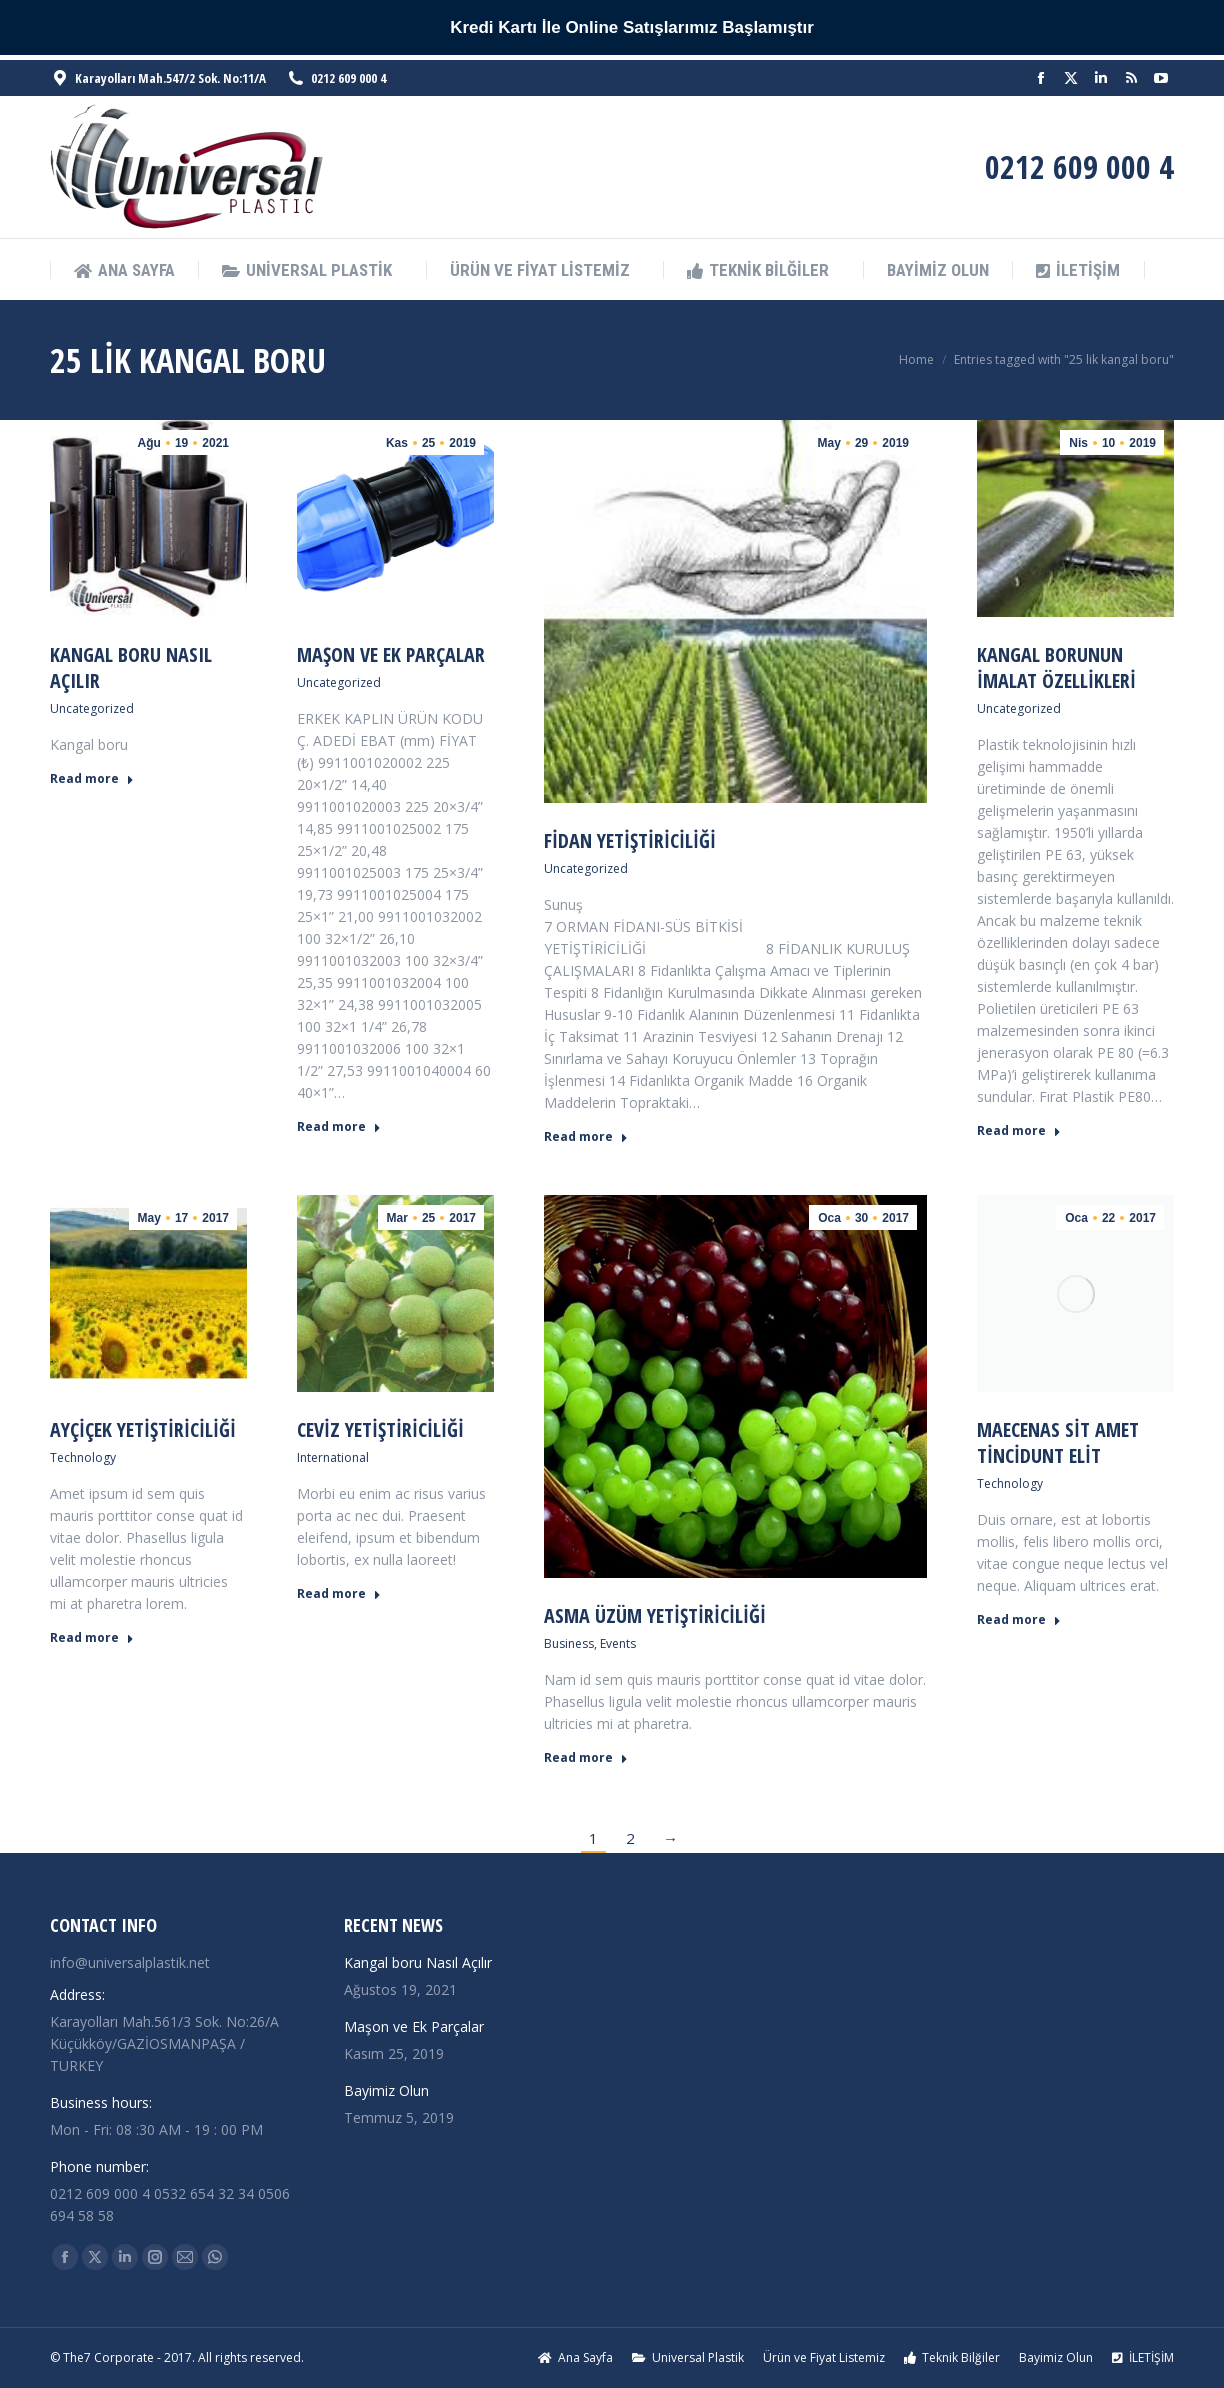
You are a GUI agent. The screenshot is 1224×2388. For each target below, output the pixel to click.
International (333, 1457)
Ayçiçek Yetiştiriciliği (143, 1429)
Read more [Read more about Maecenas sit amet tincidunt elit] (1019, 1620)
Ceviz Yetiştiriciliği (380, 1429)
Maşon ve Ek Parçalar (391, 654)
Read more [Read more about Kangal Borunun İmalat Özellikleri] (1019, 1131)
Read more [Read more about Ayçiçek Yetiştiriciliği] (92, 1638)
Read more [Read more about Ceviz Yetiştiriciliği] (339, 1594)
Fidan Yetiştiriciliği (630, 840)
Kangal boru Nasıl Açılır (131, 667)
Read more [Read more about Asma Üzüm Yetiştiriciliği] (586, 1758)
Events (618, 1643)
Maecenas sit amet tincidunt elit (1058, 1442)
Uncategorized (92, 708)
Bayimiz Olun (386, 2090)
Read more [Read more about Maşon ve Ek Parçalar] (339, 1127)
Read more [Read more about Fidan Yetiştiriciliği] (586, 1137)
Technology (83, 1457)
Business (569, 1643)
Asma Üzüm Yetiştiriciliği (655, 1615)
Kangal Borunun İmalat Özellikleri (1056, 667)
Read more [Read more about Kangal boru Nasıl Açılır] (92, 779)
